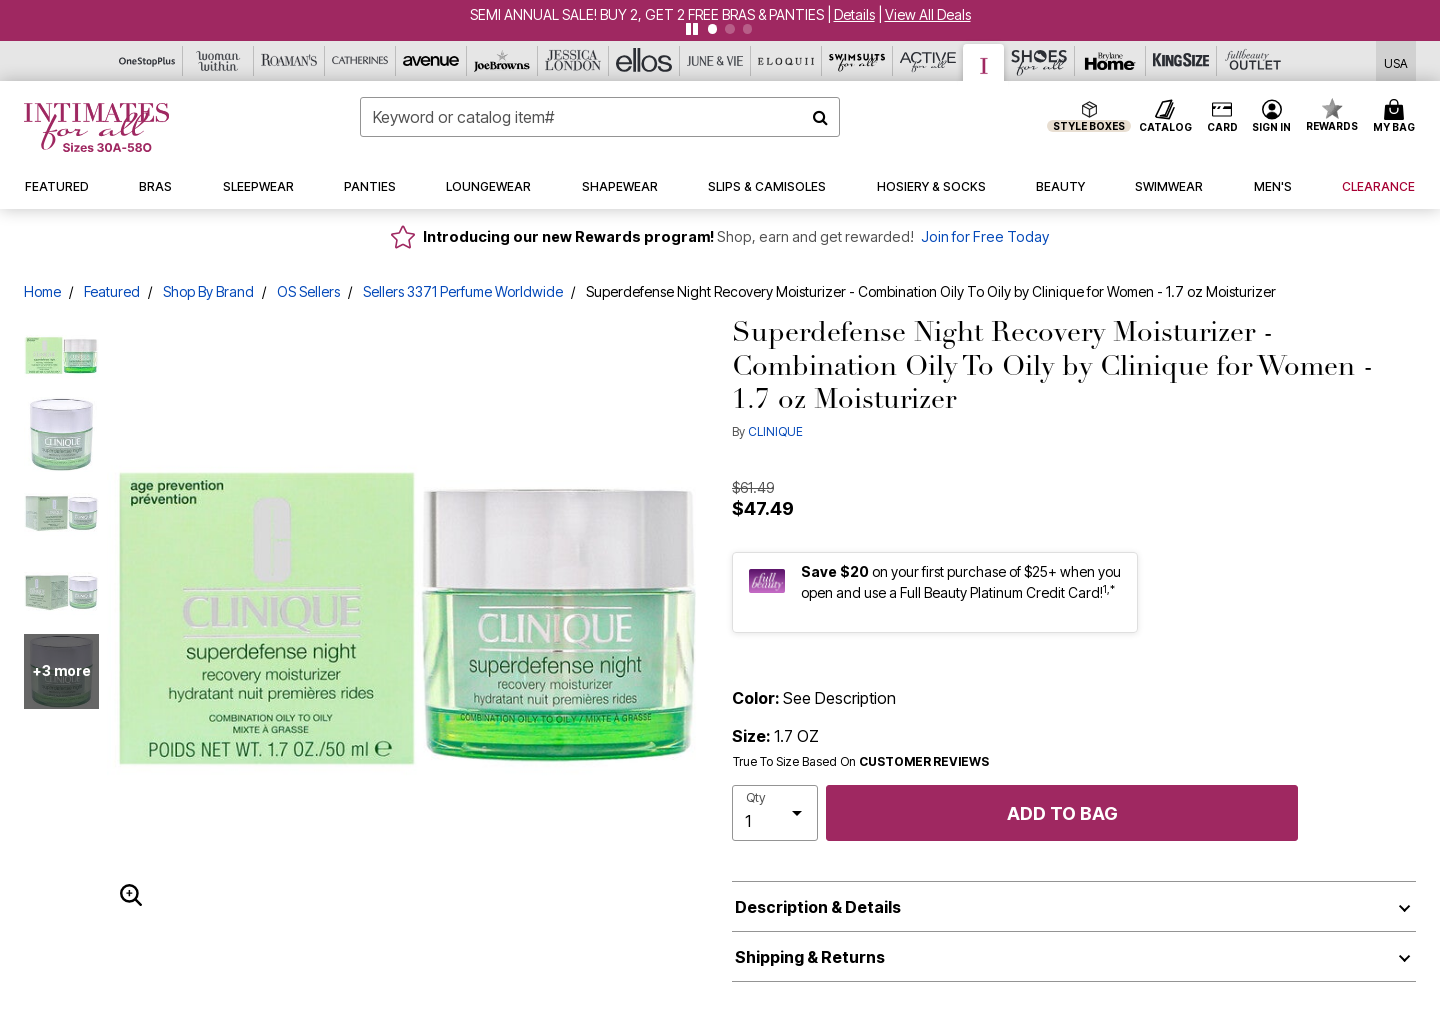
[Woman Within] (218, 61)
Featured (112, 291)
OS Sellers (308, 291)
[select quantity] (775, 813)
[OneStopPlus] (147, 61)
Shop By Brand (208, 291)
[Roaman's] (289, 61)
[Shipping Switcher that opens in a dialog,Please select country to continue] (1396, 61)
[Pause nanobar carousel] (692, 29)
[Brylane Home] (1110, 61)
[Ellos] (644, 61)
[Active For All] (928, 61)
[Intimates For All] (984, 62)
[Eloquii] (786, 61)
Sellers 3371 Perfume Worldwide (463, 291)
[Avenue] (431, 61)
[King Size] (1181, 61)
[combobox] (600, 117)
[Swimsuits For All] (857, 61)
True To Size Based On (861, 762)
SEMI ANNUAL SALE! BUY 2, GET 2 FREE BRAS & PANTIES (647, 14)
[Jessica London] (573, 61)
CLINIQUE (775, 431)
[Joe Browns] (502, 61)
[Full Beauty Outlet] (1252, 61)
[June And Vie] (715, 61)
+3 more (62, 670)
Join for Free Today (985, 236)
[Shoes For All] (1039, 61)
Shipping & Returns (810, 957)
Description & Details (818, 907)
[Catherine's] (360, 61)
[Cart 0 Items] (1397, 117)
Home (42, 291)
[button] (854, 14)
